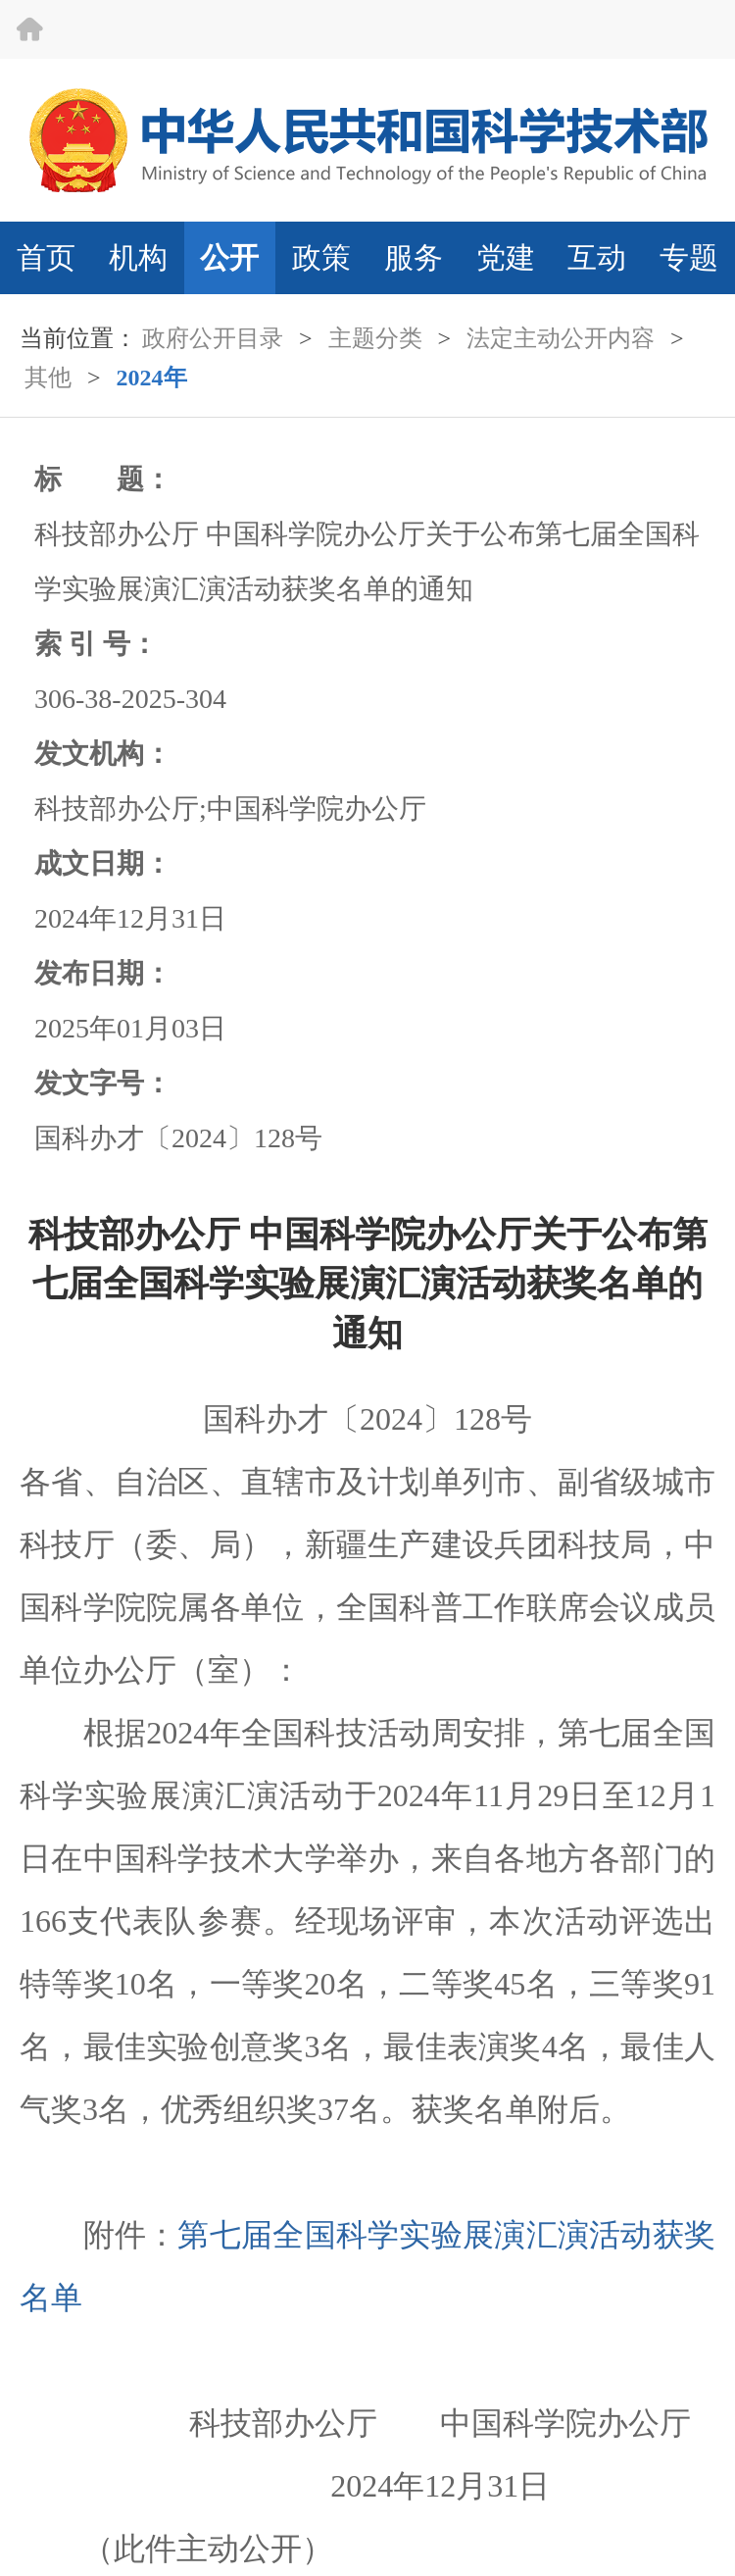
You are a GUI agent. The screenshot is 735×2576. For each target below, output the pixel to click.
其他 (48, 377)
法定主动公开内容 (560, 338)
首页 (46, 257)
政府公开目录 (212, 338)
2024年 (152, 377)
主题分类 (375, 338)
